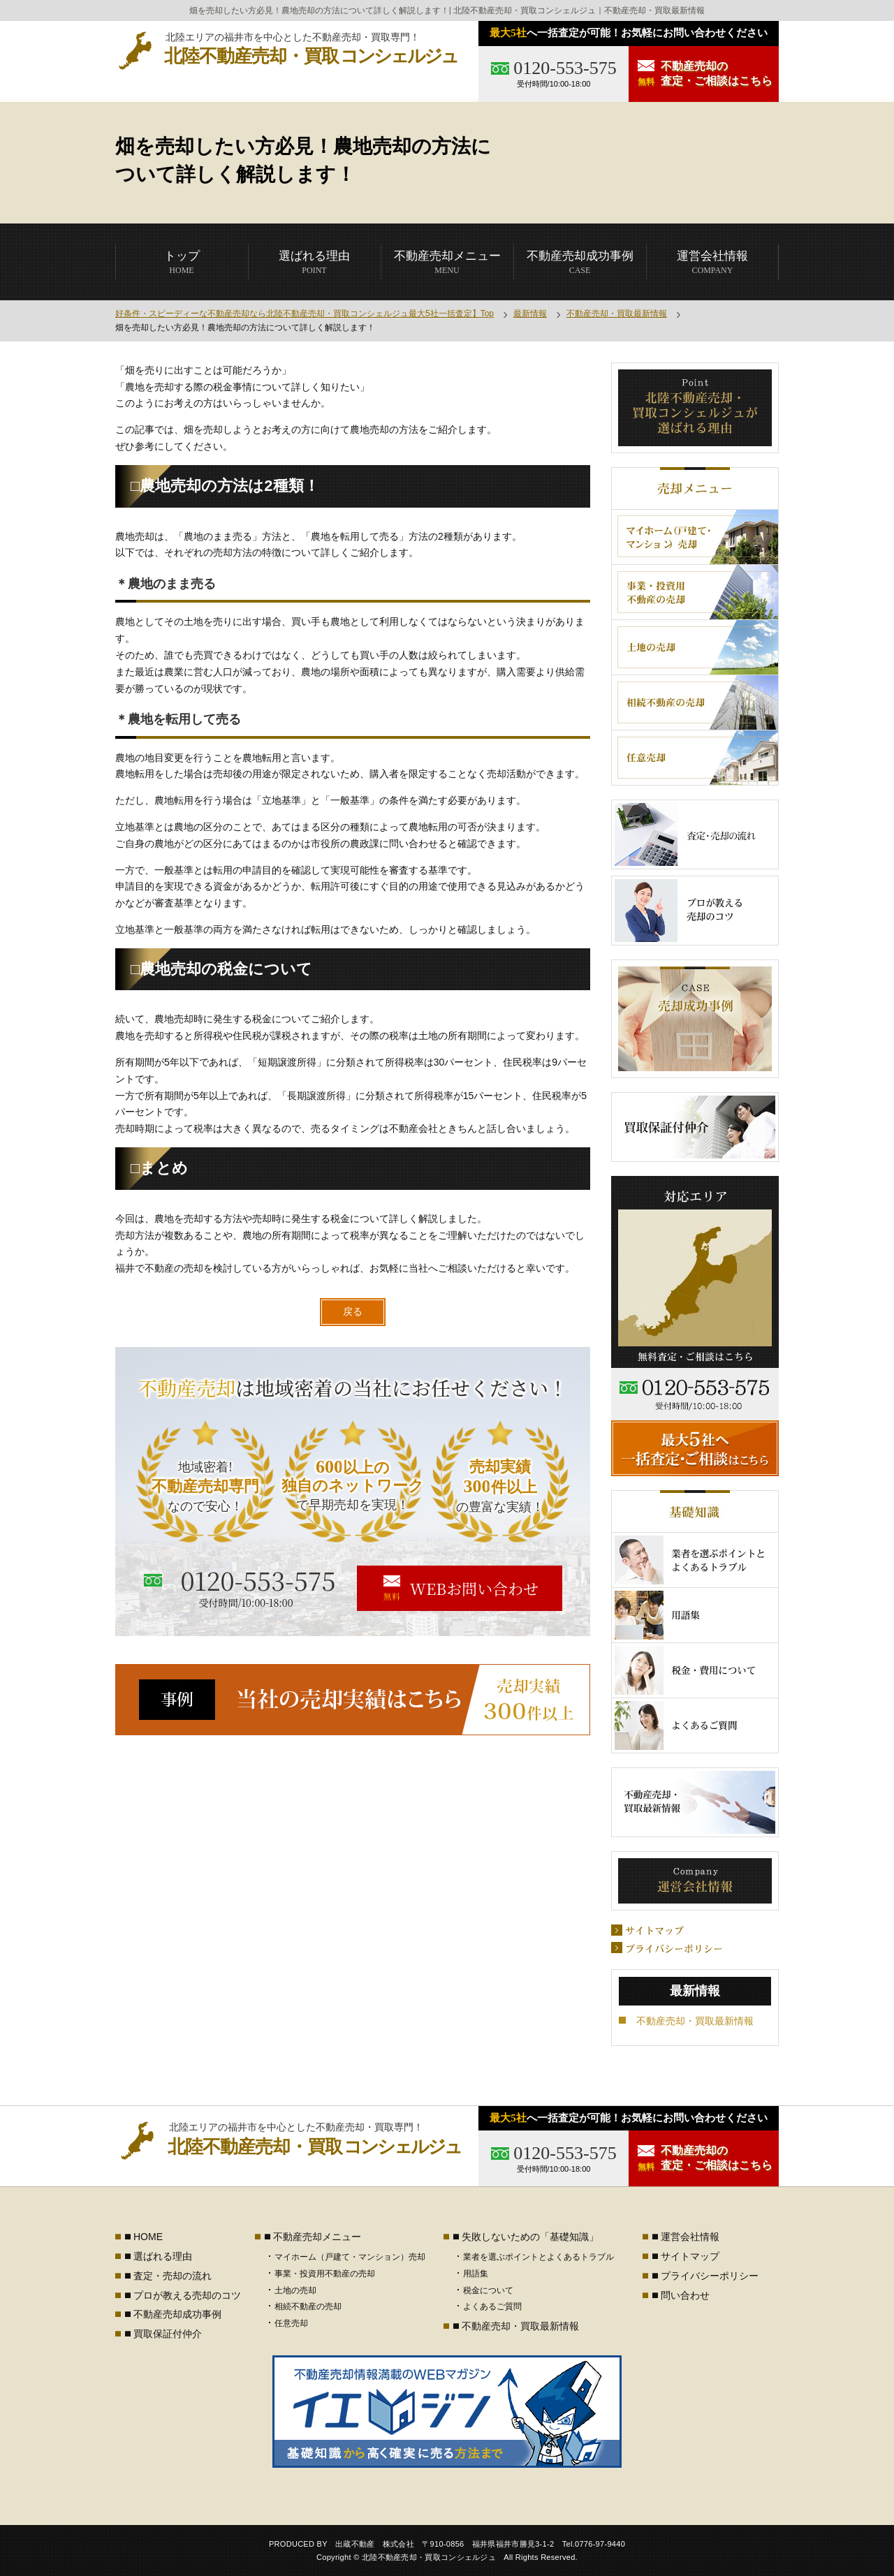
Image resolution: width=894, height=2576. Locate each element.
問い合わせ (685, 2295)
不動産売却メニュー (317, 2236)
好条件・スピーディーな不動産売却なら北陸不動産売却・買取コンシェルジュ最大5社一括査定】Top (304, 313)
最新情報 (530, 313)
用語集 (475, 2274)
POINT (314, 261)
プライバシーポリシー (710, 2275)
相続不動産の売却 (308, 2306)
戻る (352, 1311)
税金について (488, 2290)
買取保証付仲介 (167, 2333)
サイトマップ (690, 2256)
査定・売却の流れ (172, 2275)
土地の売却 (295, 2290)
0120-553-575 (564, 68)
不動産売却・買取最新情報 (616, 313)
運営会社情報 (690, 2236)
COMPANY (712, 261)
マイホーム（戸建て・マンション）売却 (349, 2257)
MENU (447, 261)
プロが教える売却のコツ (187, 2295)
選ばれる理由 (162, 2256)
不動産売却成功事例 (177, 2314)
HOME (182, 261)
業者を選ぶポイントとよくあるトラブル (538, 2257)
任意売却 (291, 2323)
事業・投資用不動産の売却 (324, 2274)
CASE (580, 261)
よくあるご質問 (492, 2306)
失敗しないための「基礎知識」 (530, 2236)
